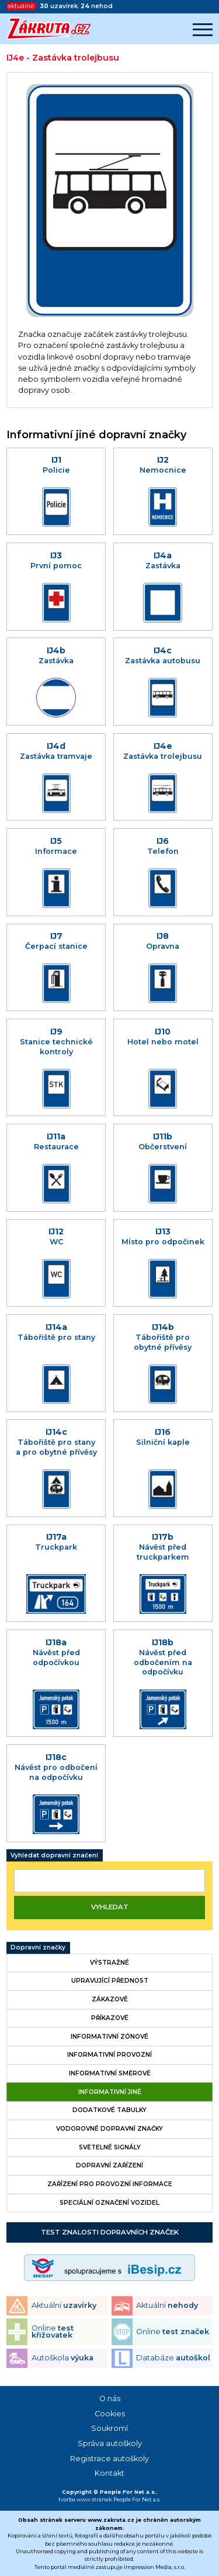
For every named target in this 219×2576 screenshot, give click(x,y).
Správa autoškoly (110, 2443)
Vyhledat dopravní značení (54, 1855)
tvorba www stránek (85, 2499)
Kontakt (109, 2473)
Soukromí (109, 2428)
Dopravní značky (38, 1947)
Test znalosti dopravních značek (110, 2232)
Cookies (110, 2413)
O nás (109, 2398)
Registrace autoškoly (109, 2458)
